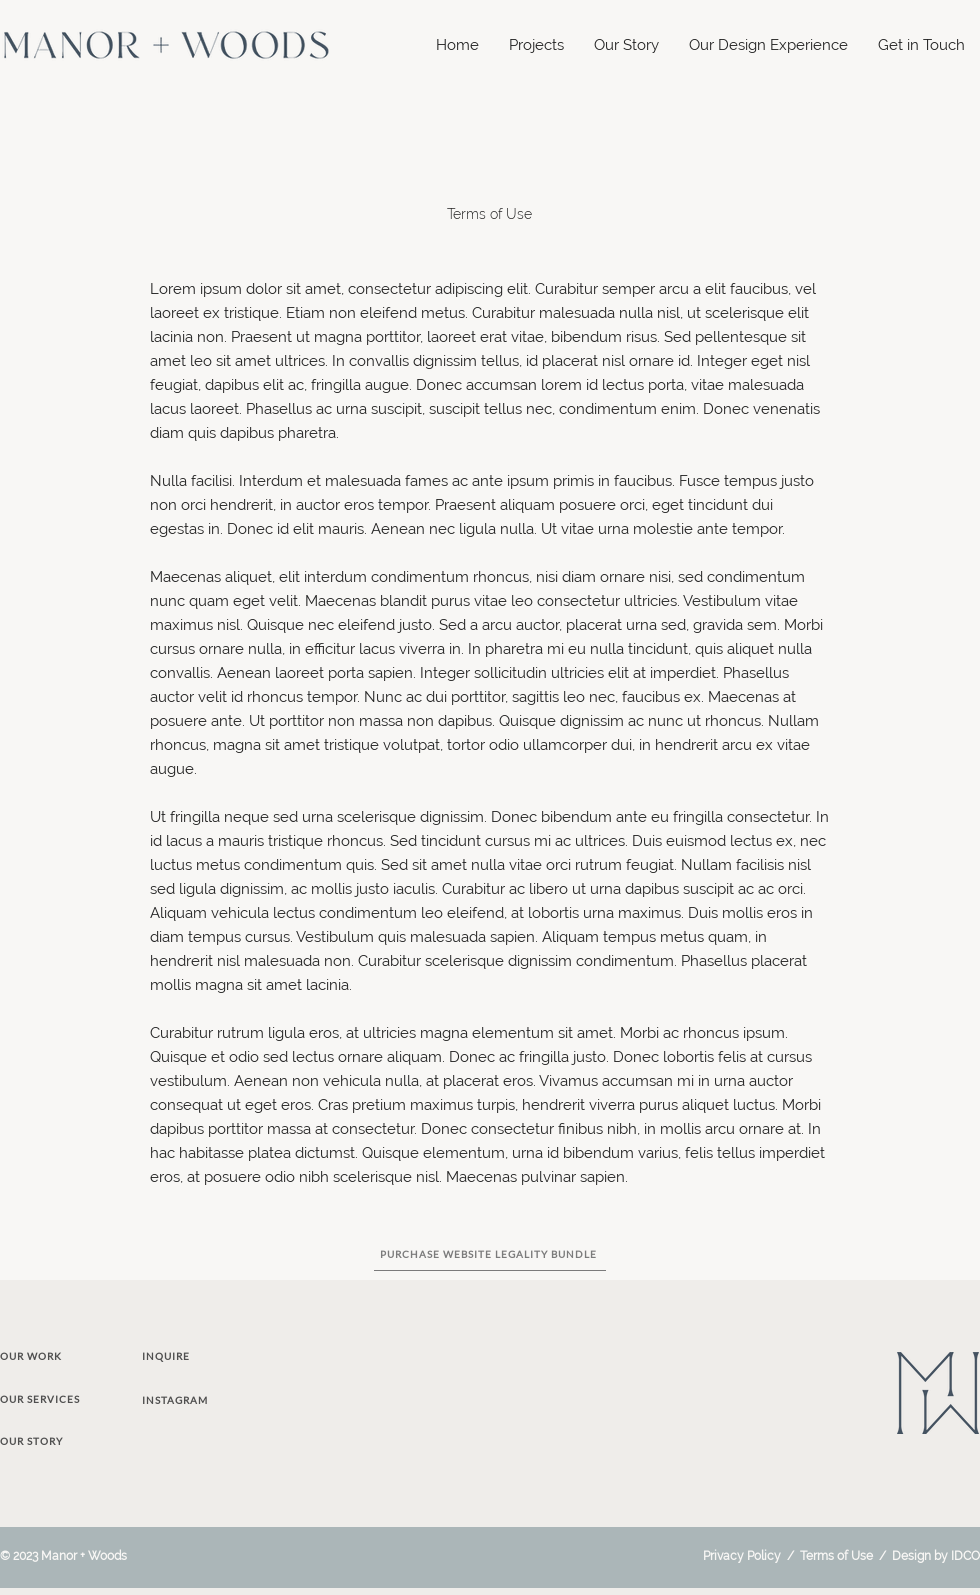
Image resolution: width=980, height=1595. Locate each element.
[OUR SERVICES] (60, 1399)
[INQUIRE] (192, 1356)
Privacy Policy (742, 1556)
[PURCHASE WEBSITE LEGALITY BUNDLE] (490, 1254)
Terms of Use (836, 1556)
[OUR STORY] (55, 1441)
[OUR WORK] (55, 1356)
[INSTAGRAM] (192, 1400)
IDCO (965, 1556)
